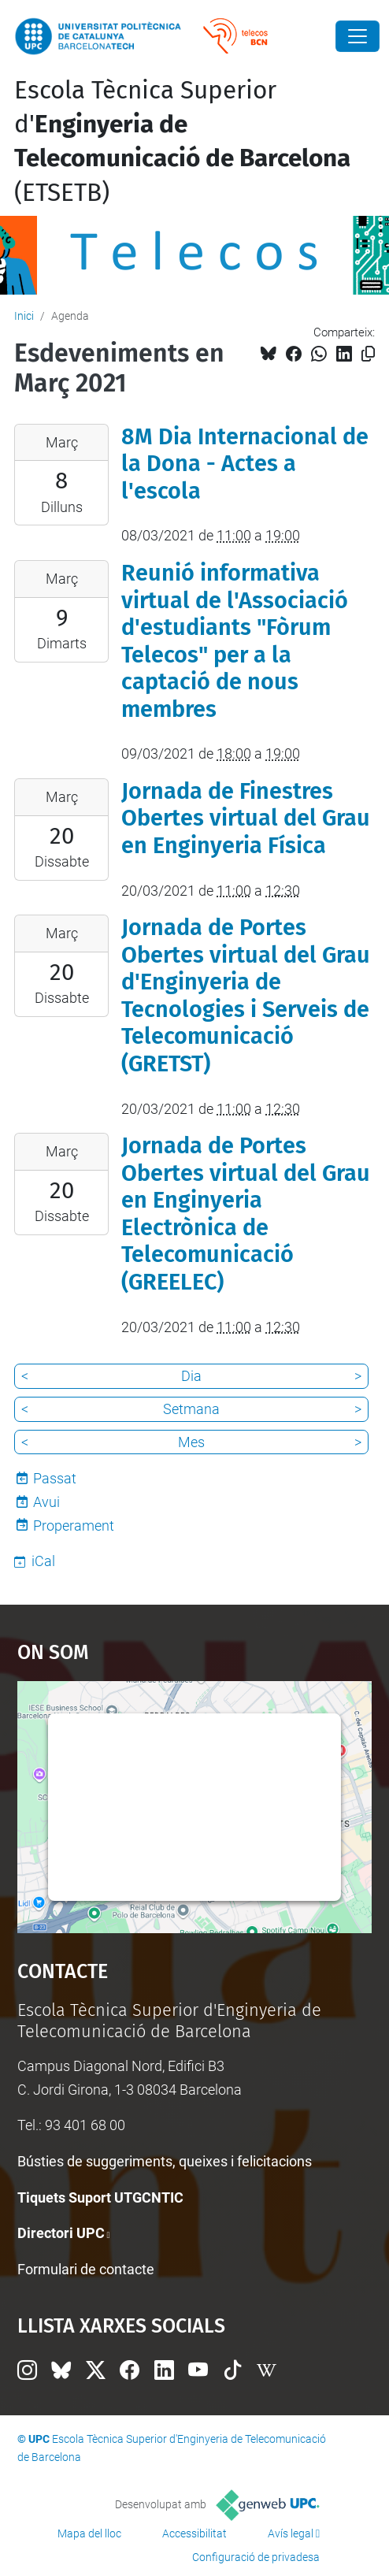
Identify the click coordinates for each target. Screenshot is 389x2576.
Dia (191, 1376)
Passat (54, 1478)
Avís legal (290, 2533)
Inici (24, 316)
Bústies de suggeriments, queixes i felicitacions (164, 2161)
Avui (46, 1502)
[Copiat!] (368, 354)
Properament (73, 1525)
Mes (191, 1442)
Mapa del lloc (89, 2533)
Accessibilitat (194, 2533)
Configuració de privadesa (256, 2557)
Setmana (191, 1409)
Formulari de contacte (85, 2269)
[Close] (357, 36)
